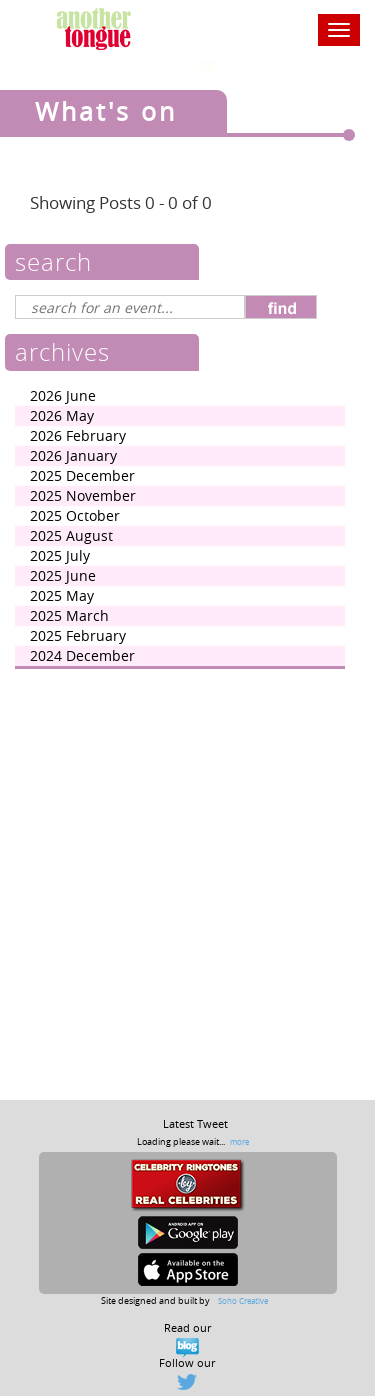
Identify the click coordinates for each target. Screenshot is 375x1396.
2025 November (83, 495)
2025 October (75, 515)
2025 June (63, 575)
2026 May (62, 415)
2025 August (71, 535)
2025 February (78, 635)
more (239, 1141)
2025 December (82, 475)
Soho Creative (243, 1300)
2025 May (62, 595)
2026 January (73, 455)
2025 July (60, 555)
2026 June (63, 395)
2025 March (69, 615)
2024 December (82, 655)
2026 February (78, 435)
